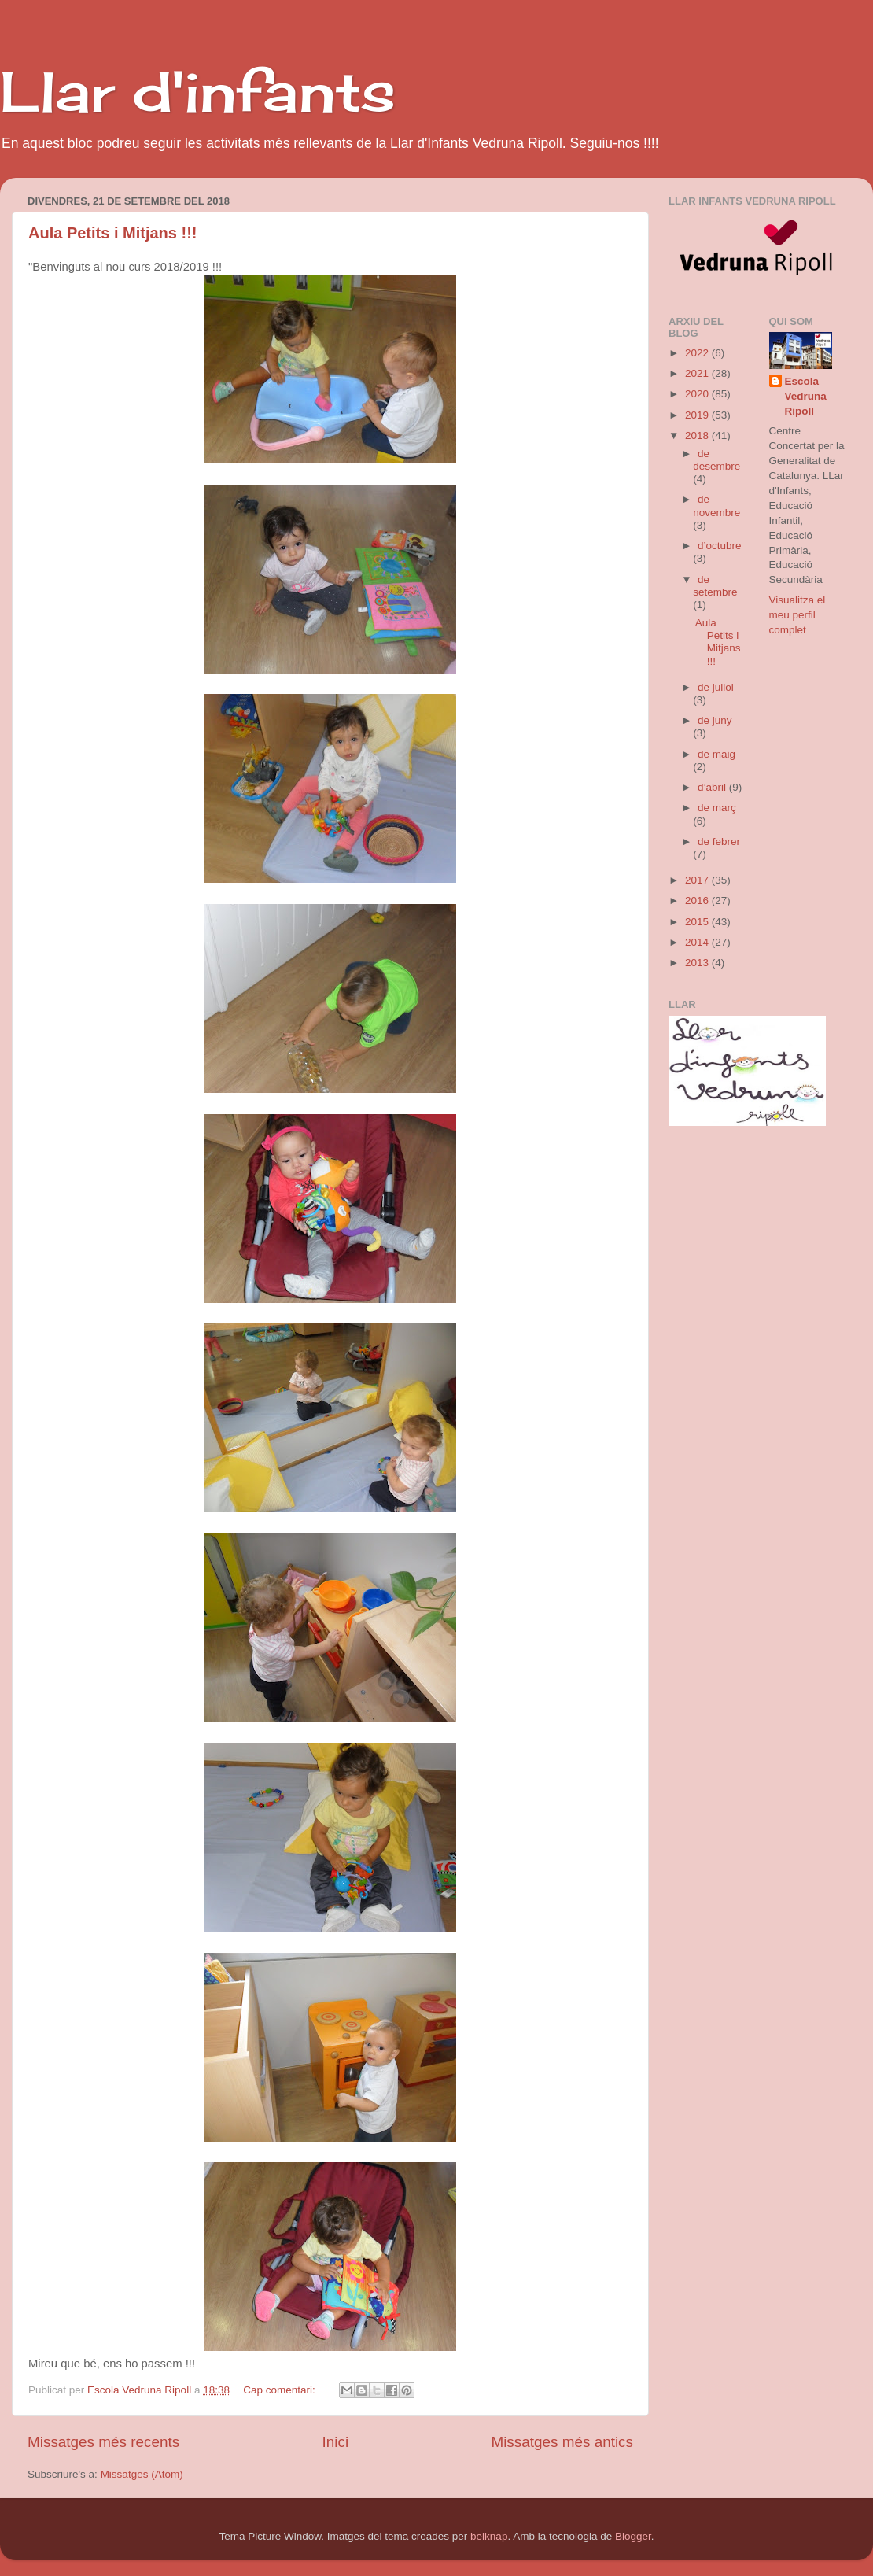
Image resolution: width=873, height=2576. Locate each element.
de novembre (716, 505)
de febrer (719, 841)
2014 (698, 942)
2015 (698, 922)
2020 (698, 394)
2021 (698, 373)
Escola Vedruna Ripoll (806, 396)
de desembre (716, 460)
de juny (715, 720)
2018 (698, 435)
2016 (698, 900)
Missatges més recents (103, 2442)
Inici (335, 2442)
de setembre (715, 586)
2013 (698, 963)
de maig (716, 754)
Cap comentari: (280, 2390)
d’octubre (720, 546)
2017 (698, 880)
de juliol (716, 687)
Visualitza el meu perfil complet (797, 615)
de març (717, 808)
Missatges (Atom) (142, 2474)
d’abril (713, 787)
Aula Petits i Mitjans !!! (112, 233)
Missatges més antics (562, 2442)
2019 (698, 415)
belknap (488, 2536)
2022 (698, 353)
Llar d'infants (198, 91)
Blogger (633, 2536)
